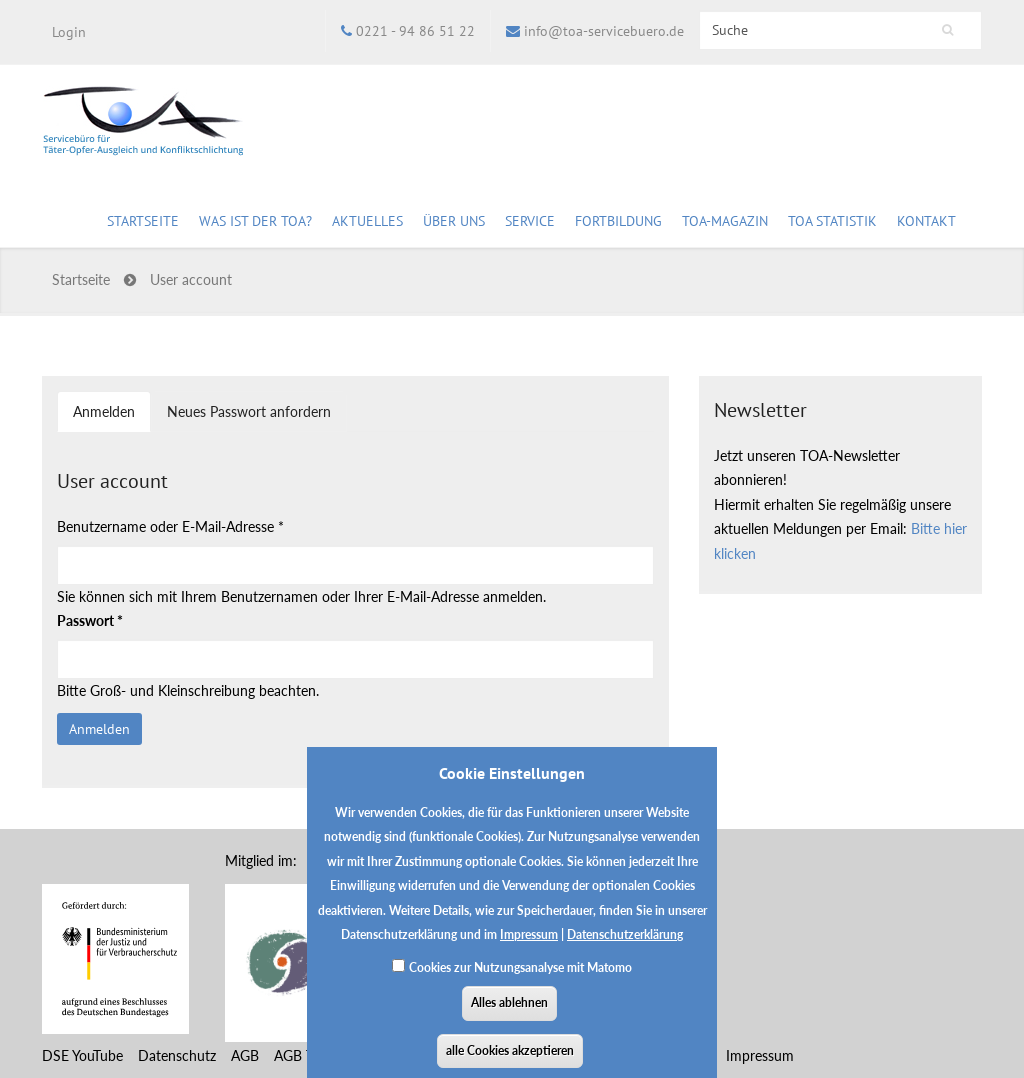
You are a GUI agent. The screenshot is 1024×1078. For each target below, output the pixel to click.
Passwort (90, 620)
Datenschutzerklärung (625, 948)
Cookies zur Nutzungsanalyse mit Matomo (520, 981)
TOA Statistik (832, 224)
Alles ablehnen (509, 1016)
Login (69, 32)
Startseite (143, 221)
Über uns (454, 224)
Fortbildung (618, 224)
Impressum (529, 948)
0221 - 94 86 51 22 (415, 31)
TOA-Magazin (725, 224)
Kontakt (926, 221)
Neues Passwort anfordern (249, 411)
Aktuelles (367, 224)
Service (530, 224)
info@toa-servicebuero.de (604, 31)
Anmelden (112, 417)
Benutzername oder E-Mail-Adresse (170, 526)
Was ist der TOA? (255, 221)
